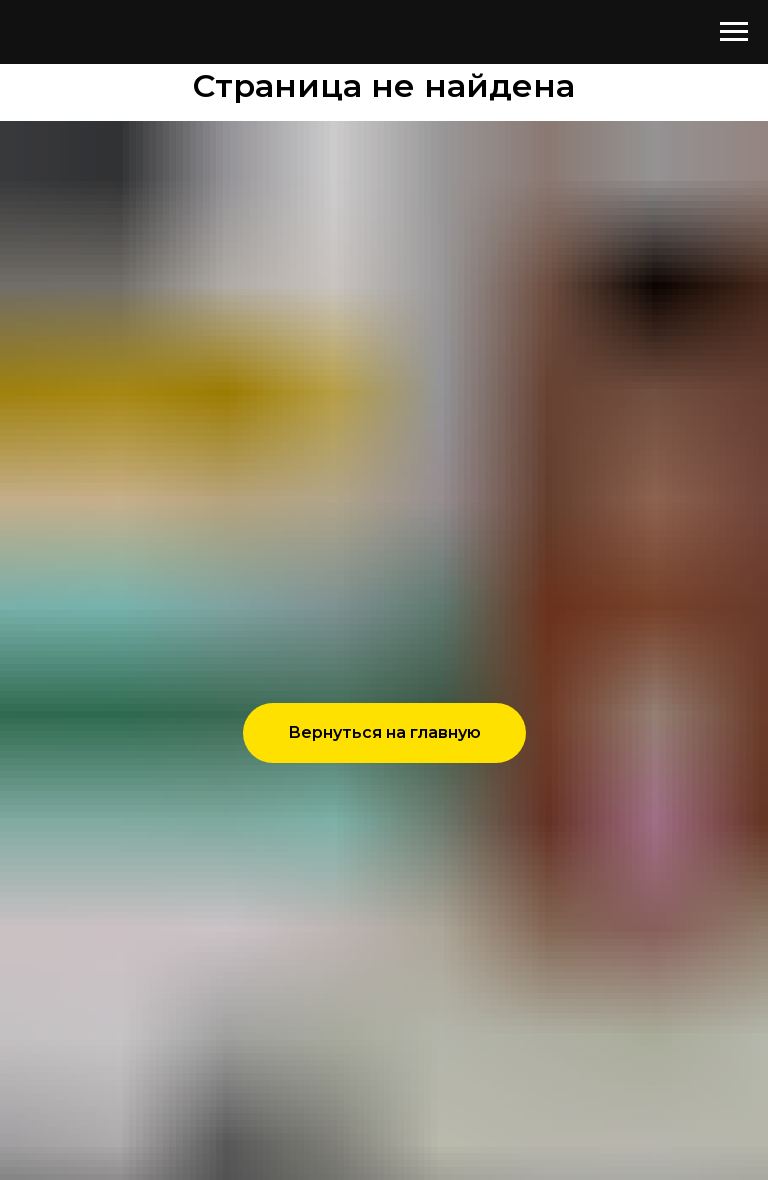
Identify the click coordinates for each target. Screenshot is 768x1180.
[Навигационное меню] (734, 32)
